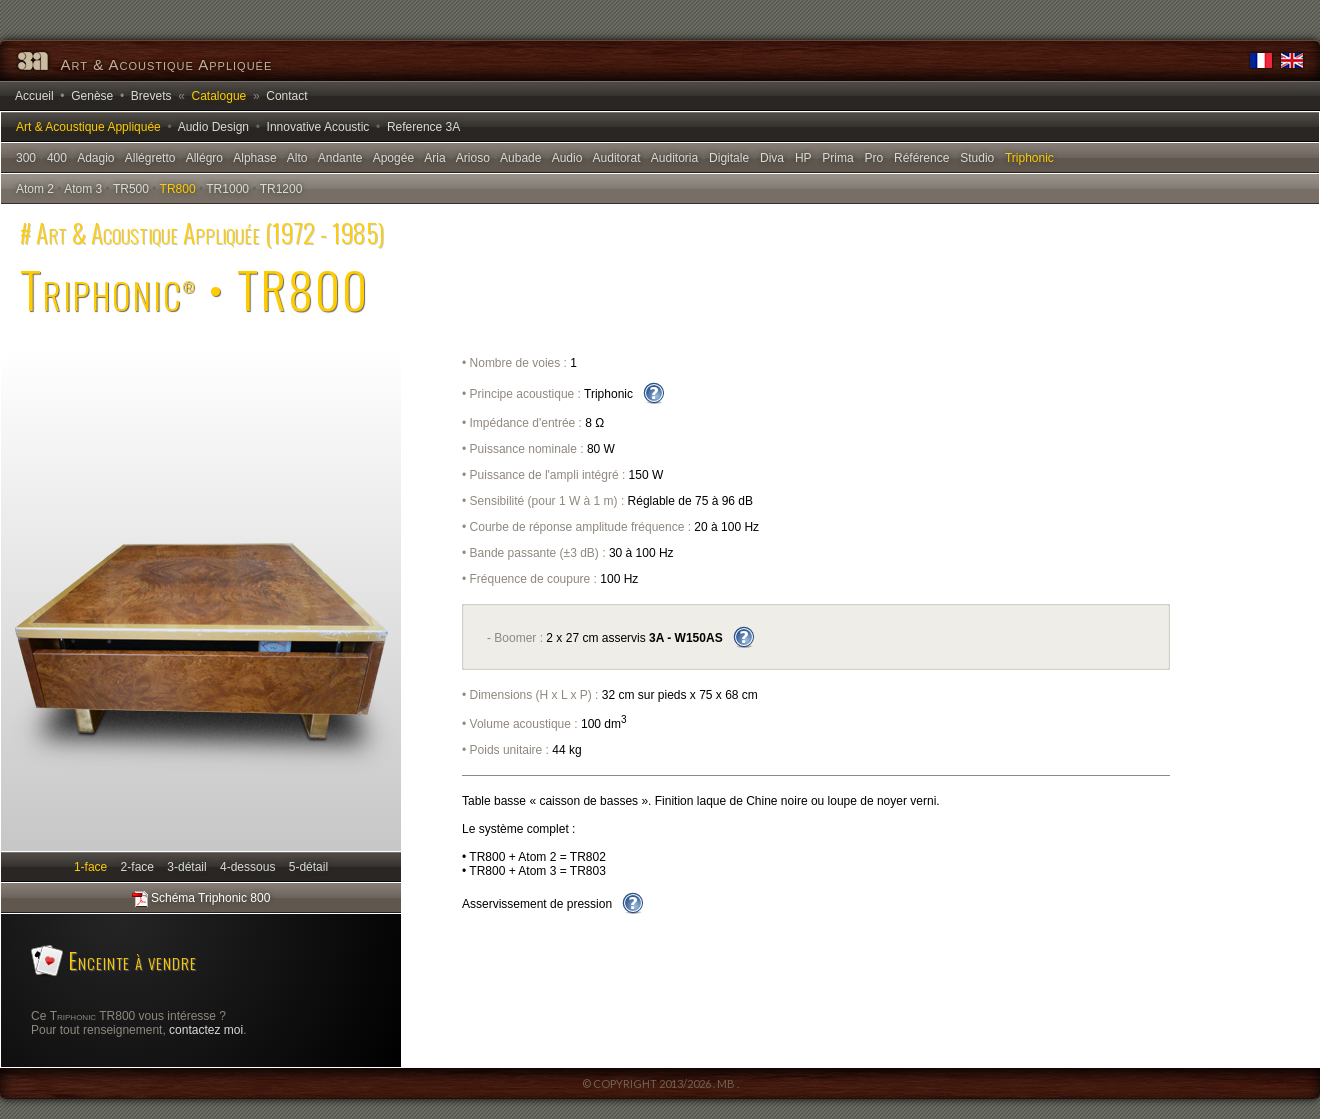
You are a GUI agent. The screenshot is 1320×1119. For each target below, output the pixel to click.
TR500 (131, 189)
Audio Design (213, 127)
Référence (921, 158)
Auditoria (674, 158)
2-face (137, 867)
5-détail (308, 867)
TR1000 (227, 189)
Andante (340, 158)
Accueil (34, 96)
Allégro (204, 158)
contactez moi (206, 1030)
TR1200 (281, 189)
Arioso (473, 158)
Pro (873, 158)
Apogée (393, 158)
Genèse (92, 96)
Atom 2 (35, 189)
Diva (772, 158)
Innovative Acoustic (318, 127)
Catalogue (219, 96)
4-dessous (247, 867)
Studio (977, 158)
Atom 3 (83, 189)
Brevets (151, 96)
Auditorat (617, 158)
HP (803, 158)
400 (57, 158)
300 (26, 158)
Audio (567, 158)
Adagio (95, 158)
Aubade (520, 158)
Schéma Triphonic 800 (201, 899)
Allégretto (150, 158)
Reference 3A (423, 127)
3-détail (187, 867)
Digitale (729, 158)
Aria (434, 158)
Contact (286, 96)
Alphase (254, 158)
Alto (297, 158)
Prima (837, 158)
